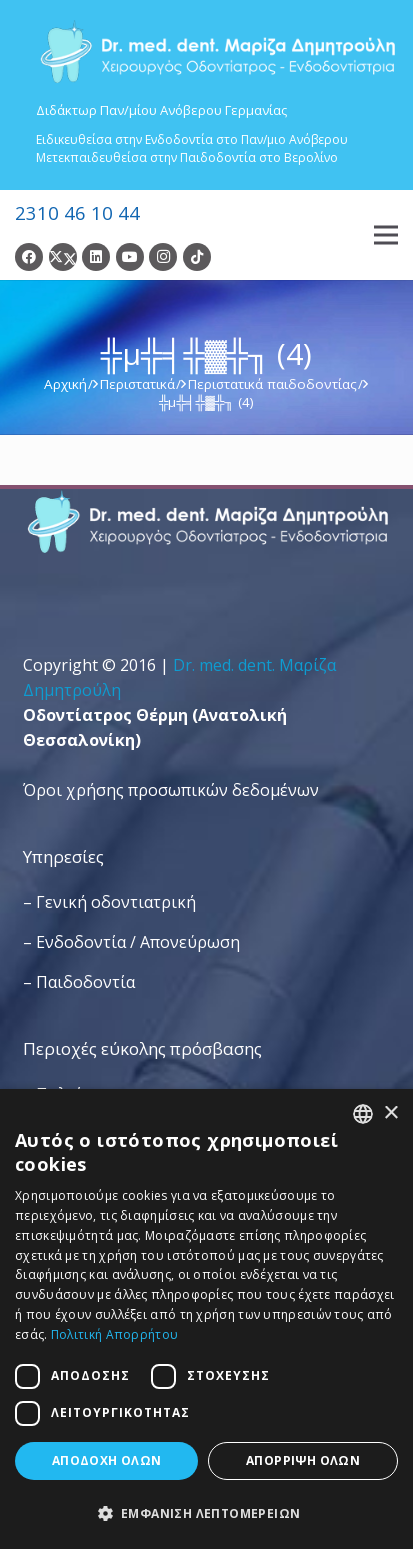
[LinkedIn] (96, 257)
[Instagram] (163, 257)
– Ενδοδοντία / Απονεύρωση (131, 942)
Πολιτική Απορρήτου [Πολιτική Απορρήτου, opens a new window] (114, 1334)
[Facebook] (29, 257)
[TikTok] (197, 257)
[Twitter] (63, 257)
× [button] (390, 1113)
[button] (206, 1513)
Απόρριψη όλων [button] (303, 1460)
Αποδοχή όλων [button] (107, 1460)
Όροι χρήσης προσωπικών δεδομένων (171, 790)
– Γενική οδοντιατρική (109, 902)
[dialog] (206, 1319)
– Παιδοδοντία (79, 982)
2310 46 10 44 (77, 212)
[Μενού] (386, 235)
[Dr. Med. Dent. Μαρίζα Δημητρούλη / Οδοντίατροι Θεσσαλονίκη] (217, 52)
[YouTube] (130, 257)
